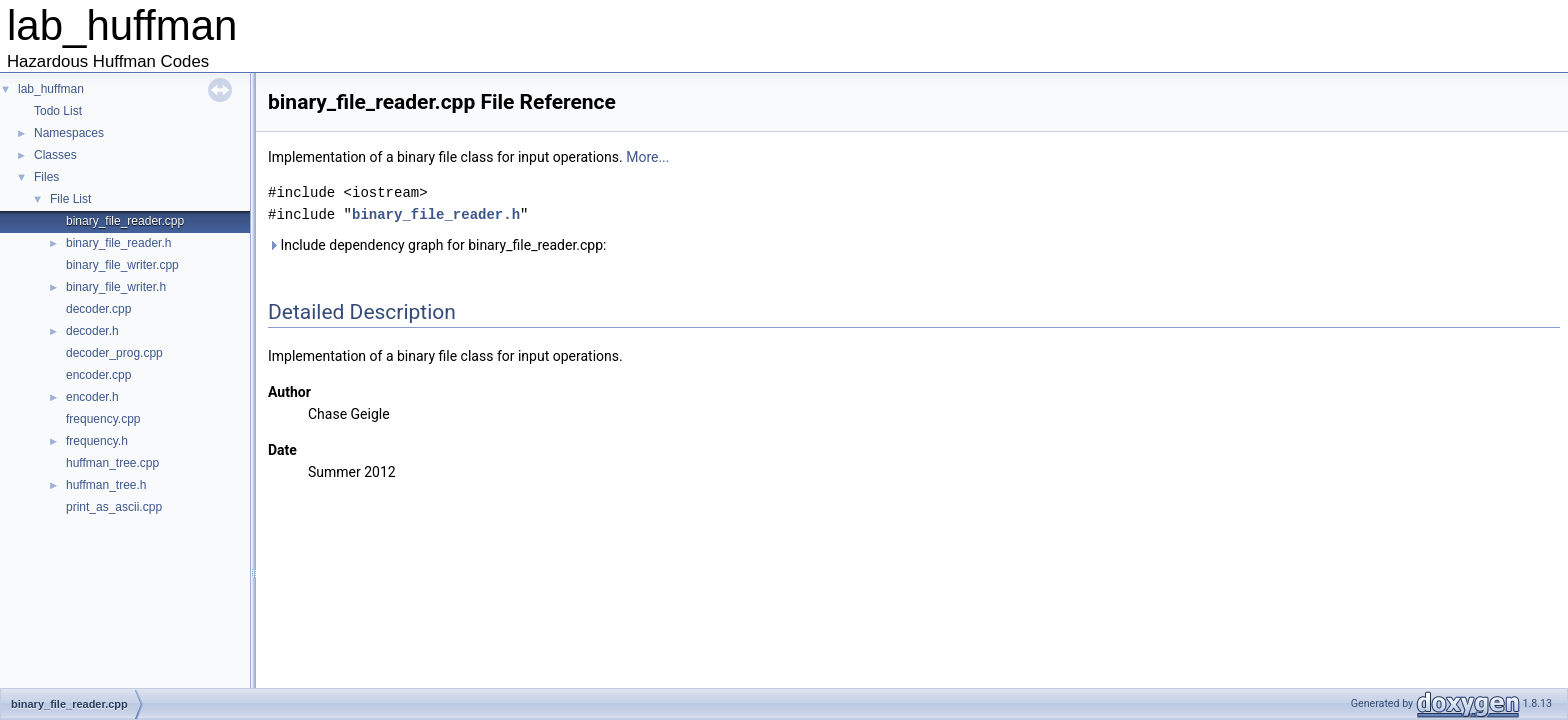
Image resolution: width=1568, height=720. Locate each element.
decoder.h (92, 331)
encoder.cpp (98, 375)
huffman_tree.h (106, 485)
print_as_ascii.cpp (114, 507)
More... (647, 157)
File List (70, 199)
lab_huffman (51, 89)
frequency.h (97, 441)
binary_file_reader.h (118, 243)
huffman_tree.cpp (112, 463)
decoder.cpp (98, 309)
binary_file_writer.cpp (122, 265)
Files (46, 177)
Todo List (58, 111)
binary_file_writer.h (116, 287)
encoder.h (92, 397)
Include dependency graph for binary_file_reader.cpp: (437, 245)
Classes (55, 155)
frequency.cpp (103, 419)
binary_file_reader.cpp (125, 221)
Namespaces (69, 133)
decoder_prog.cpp (114, 353)
